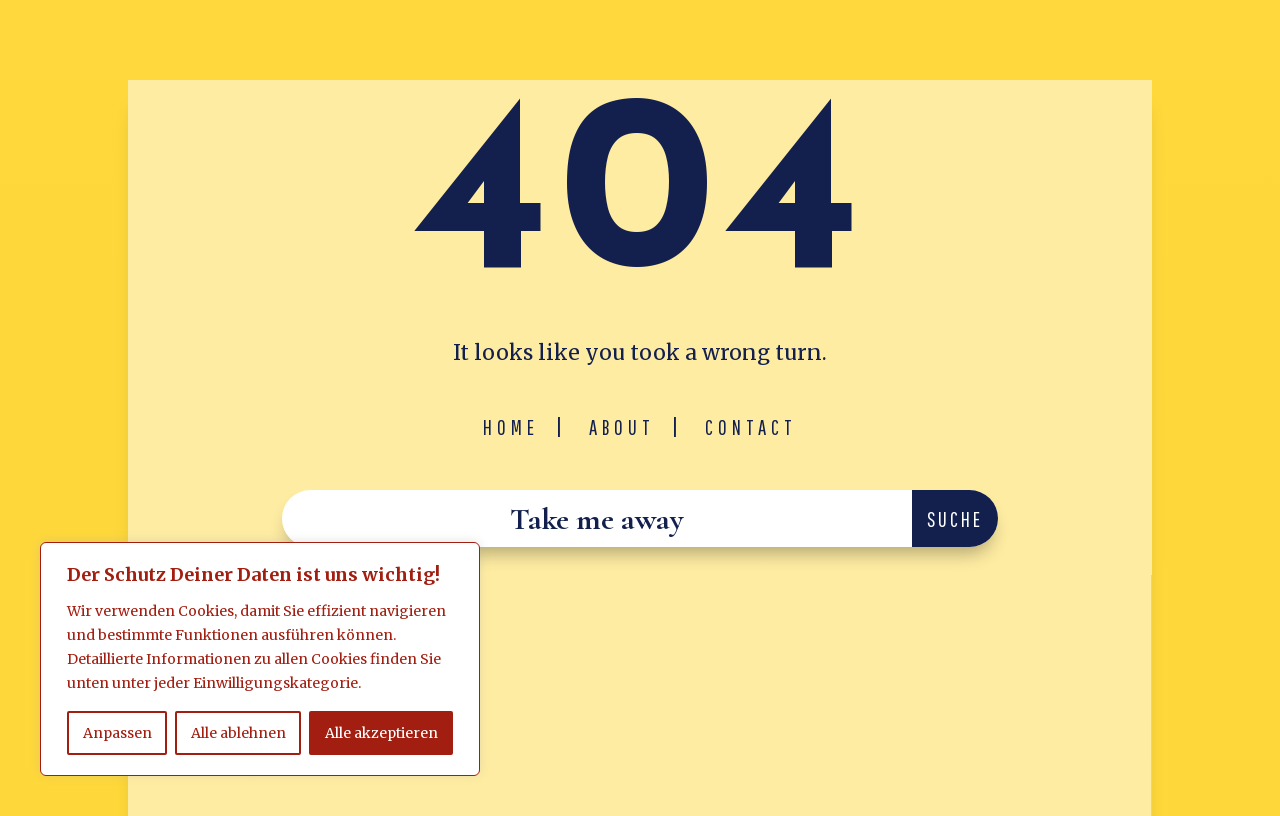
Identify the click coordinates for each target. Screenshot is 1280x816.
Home (511, 427)
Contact (751, 427)
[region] (260, 659)
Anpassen (117, 733)
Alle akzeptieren (381, 733)
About (622, 427)
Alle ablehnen (238, 733)
